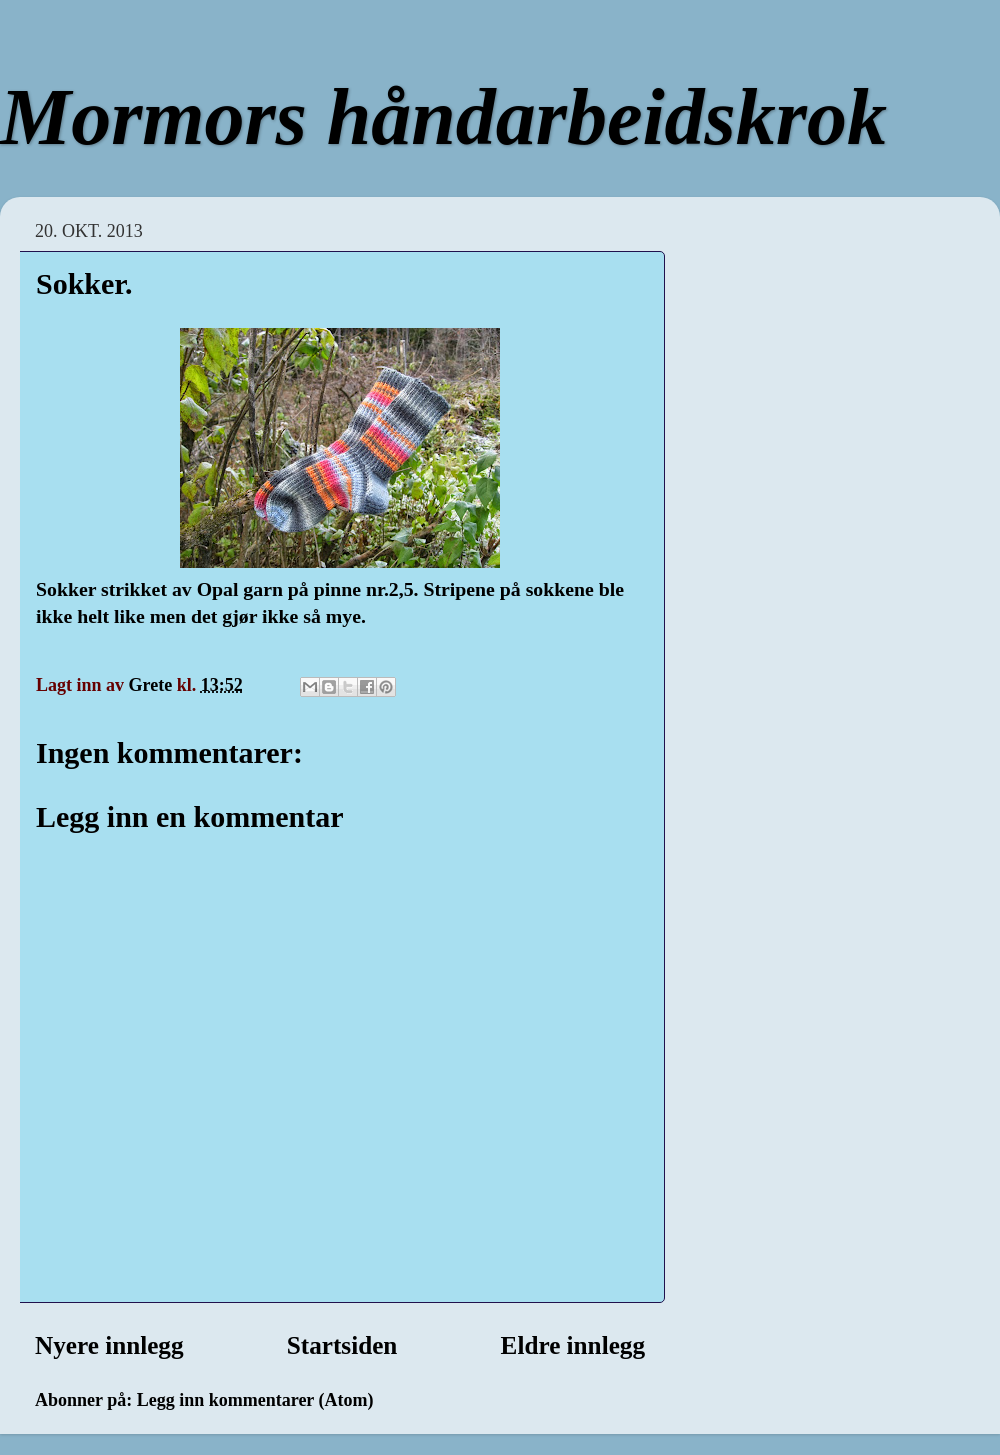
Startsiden (342, 1345)
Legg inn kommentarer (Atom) (255, 1400)
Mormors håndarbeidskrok (443, 117)
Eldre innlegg (573, 1345)
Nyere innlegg (109, 1345)
